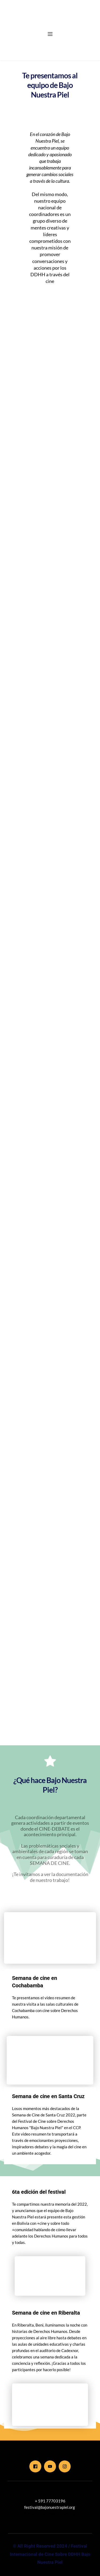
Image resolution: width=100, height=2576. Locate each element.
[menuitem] (31, 42)
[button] (50, 34)
